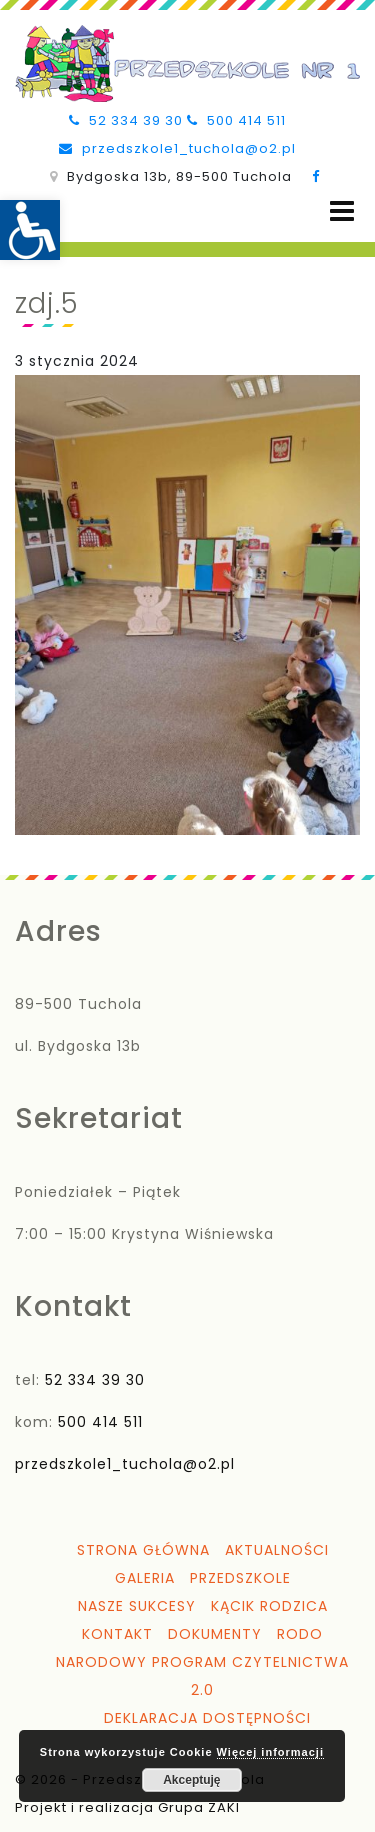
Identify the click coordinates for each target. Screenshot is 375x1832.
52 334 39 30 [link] (126, 120)
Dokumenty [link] (215, 1634)
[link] (30, 230)
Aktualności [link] (277, 1550)
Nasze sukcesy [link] (137, 1606)
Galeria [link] (145, 1578)
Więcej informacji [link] (270, 1752)
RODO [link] (300, 1634)
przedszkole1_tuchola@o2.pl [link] (177, 148)
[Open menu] (342, 211)
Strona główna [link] (143, 1550)
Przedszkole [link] (240, 1578)
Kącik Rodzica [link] (269, 1606)
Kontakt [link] (117, 1634)
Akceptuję (191, 1780)
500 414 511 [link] (236, 120)
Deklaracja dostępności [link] (207, 1718)
